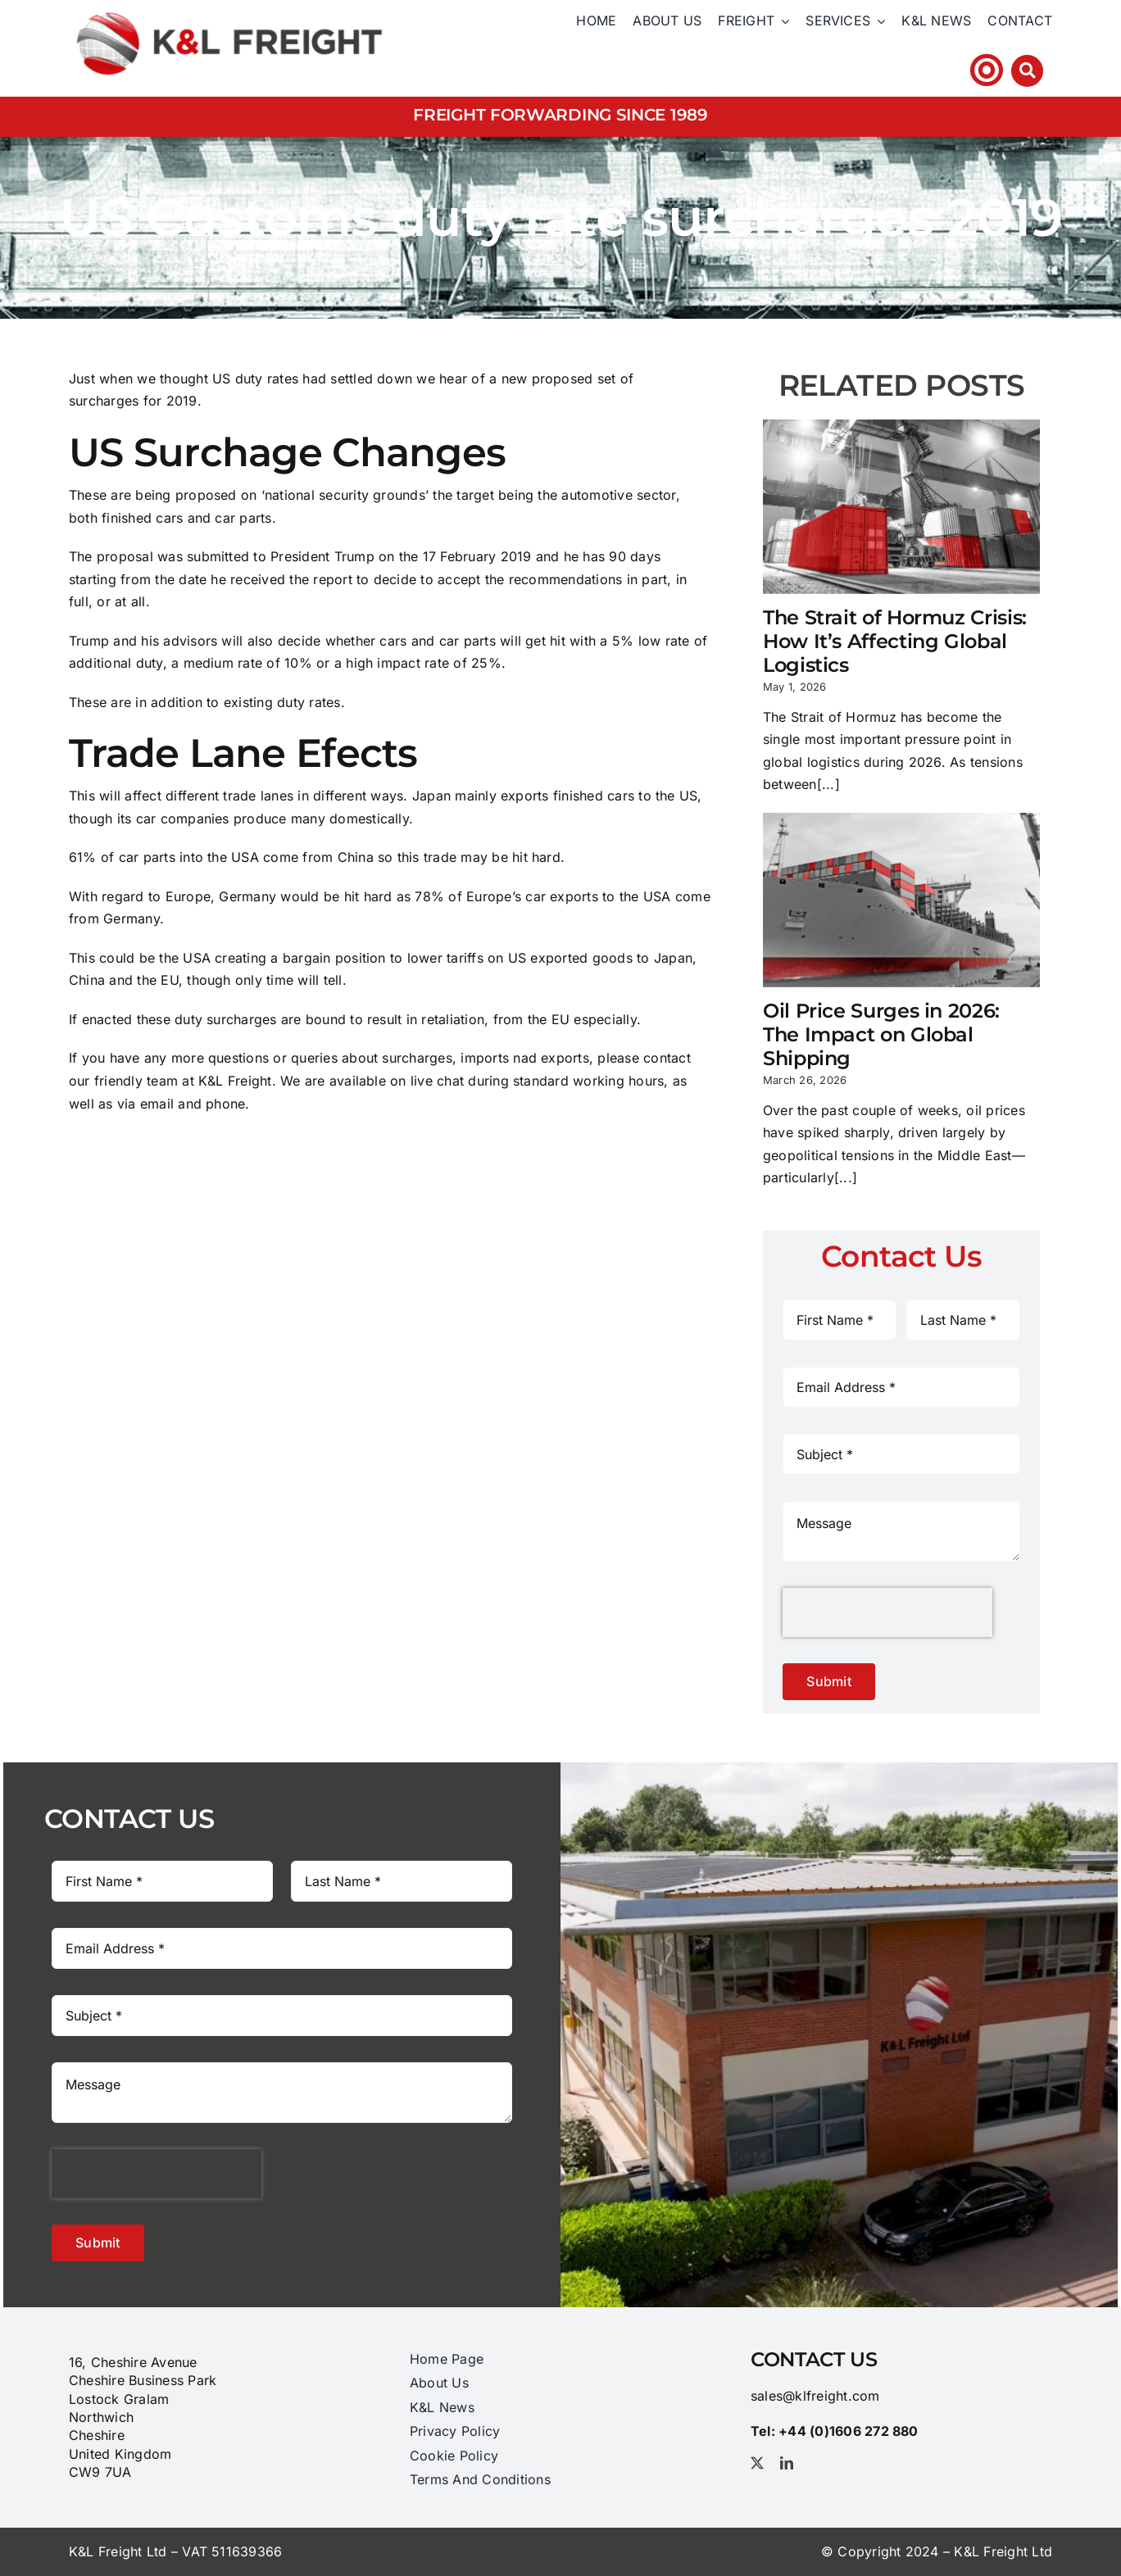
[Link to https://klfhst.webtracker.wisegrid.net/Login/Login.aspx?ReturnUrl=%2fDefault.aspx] (986, 70)
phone (225, 1103)
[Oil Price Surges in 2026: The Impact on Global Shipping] (901, 900)
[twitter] (757, 2462)
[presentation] (887, 1612)
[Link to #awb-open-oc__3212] (1027, 71)
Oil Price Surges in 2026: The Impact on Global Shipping (881, 1034)
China (356, 857)
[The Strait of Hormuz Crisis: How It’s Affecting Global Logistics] (901, 507)
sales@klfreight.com (815, 2396)
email (157, 1103)
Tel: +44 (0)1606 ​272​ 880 (870, 69)
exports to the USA (610, 896)
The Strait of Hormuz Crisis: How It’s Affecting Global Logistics (895, 641)
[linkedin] (786, 2462)
